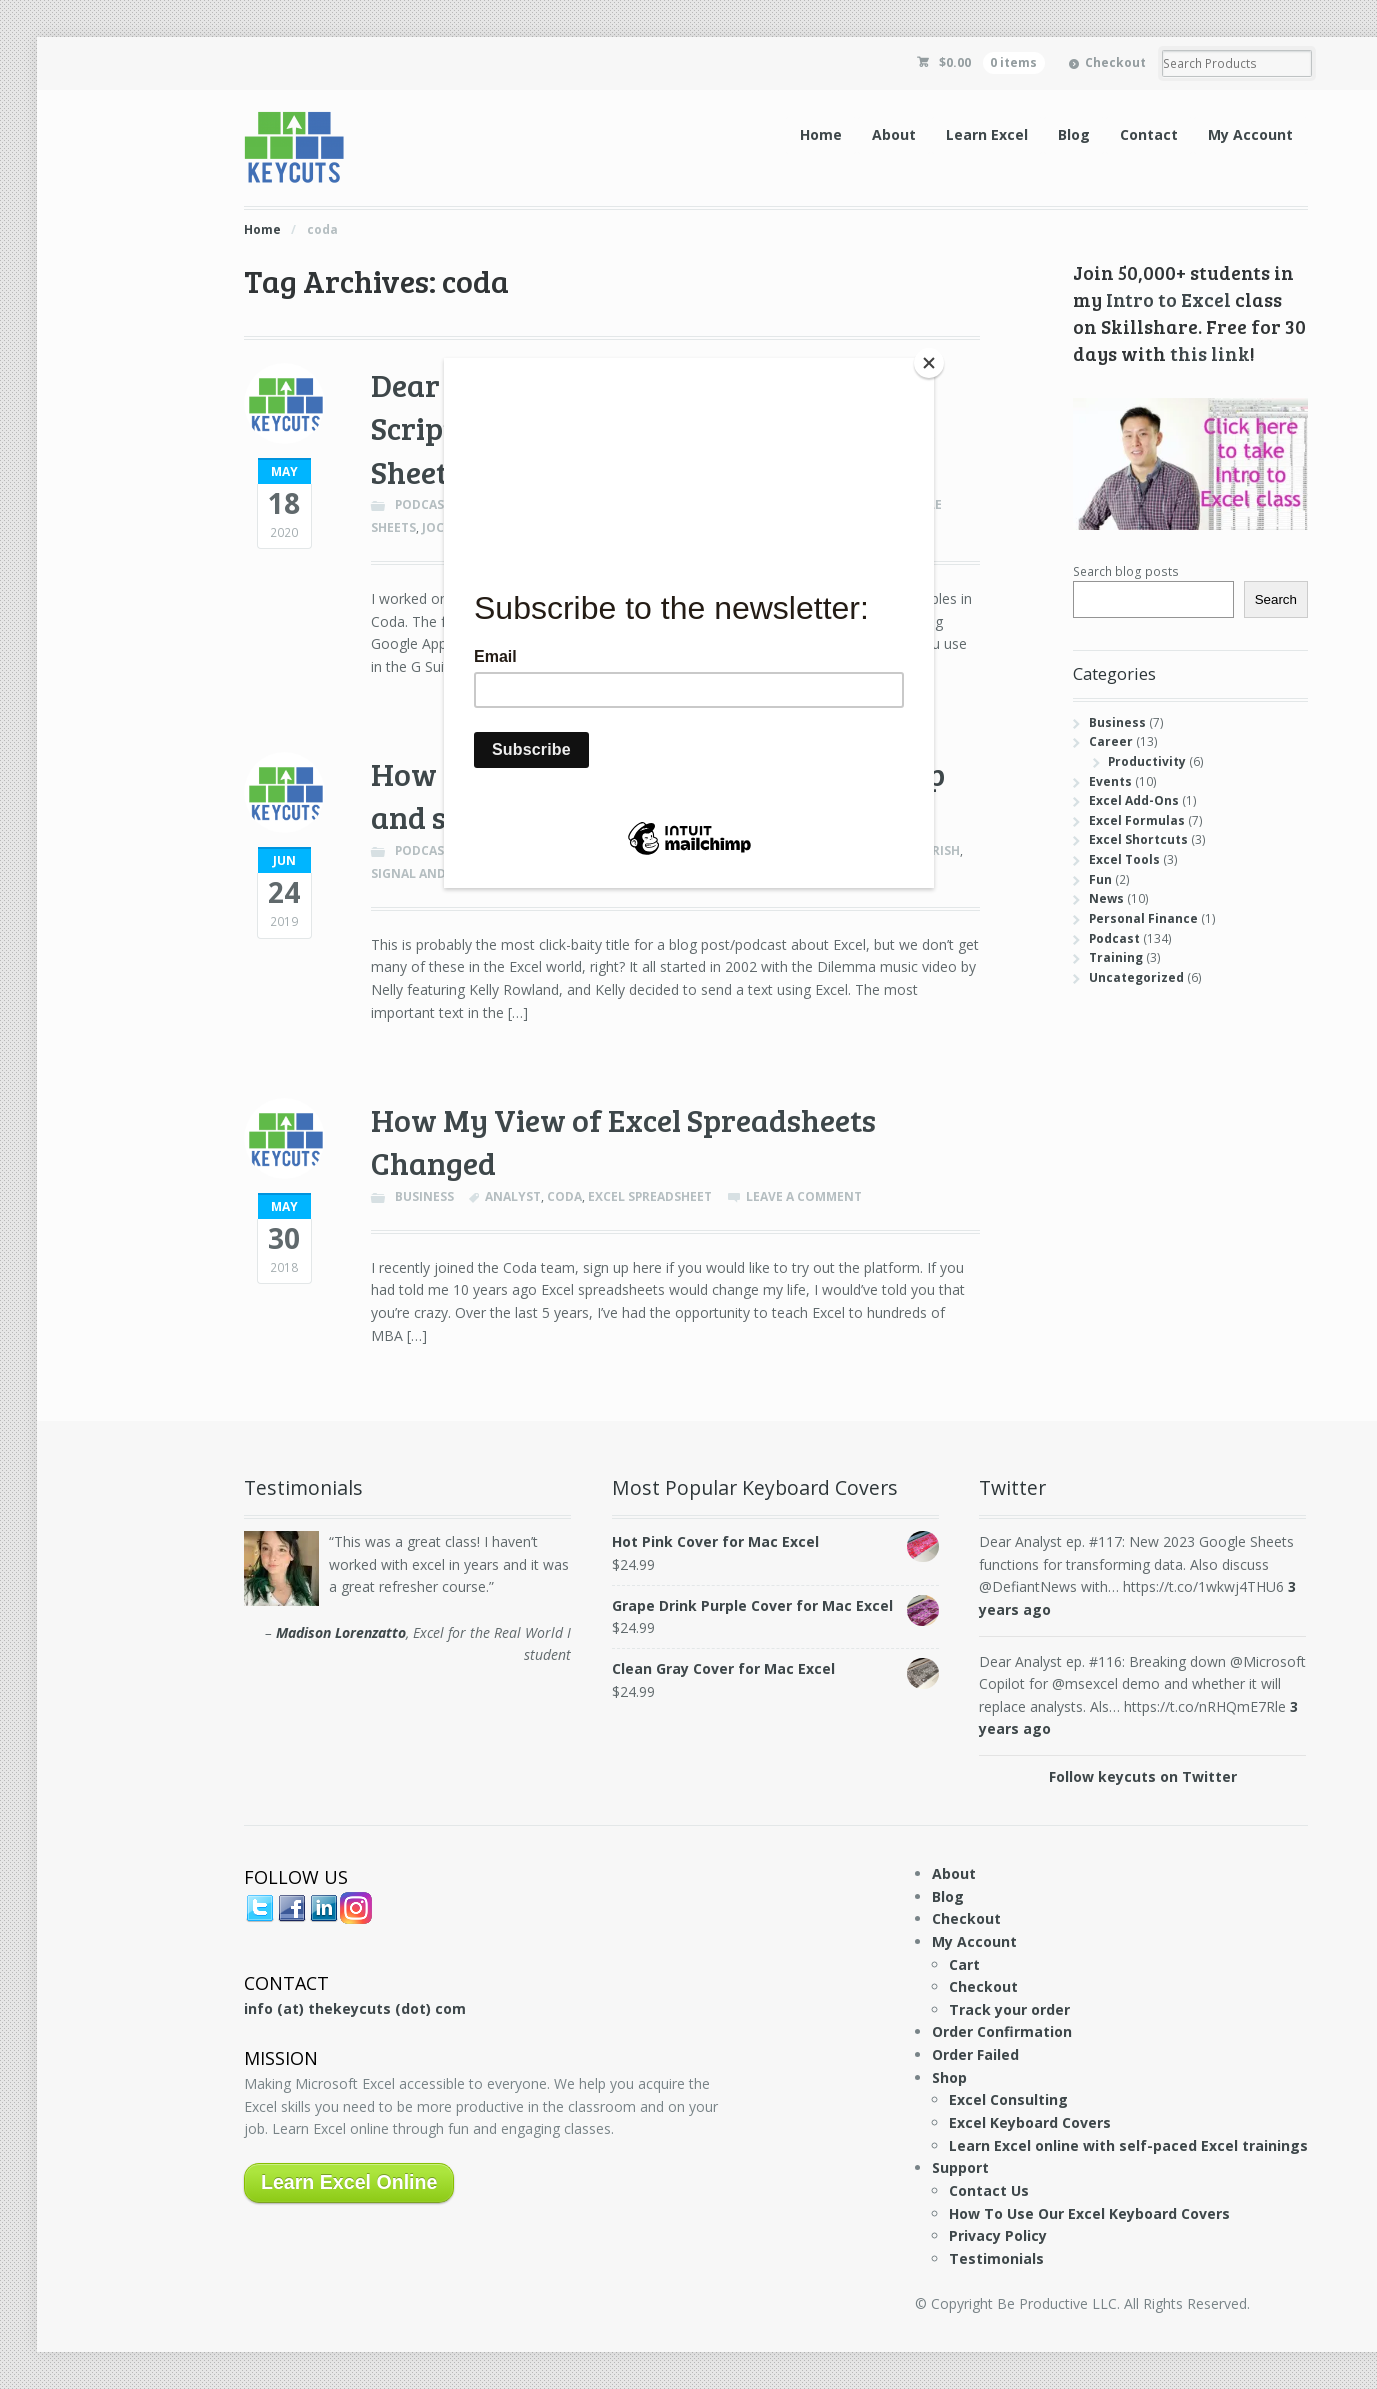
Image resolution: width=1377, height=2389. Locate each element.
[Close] (929, 363)
